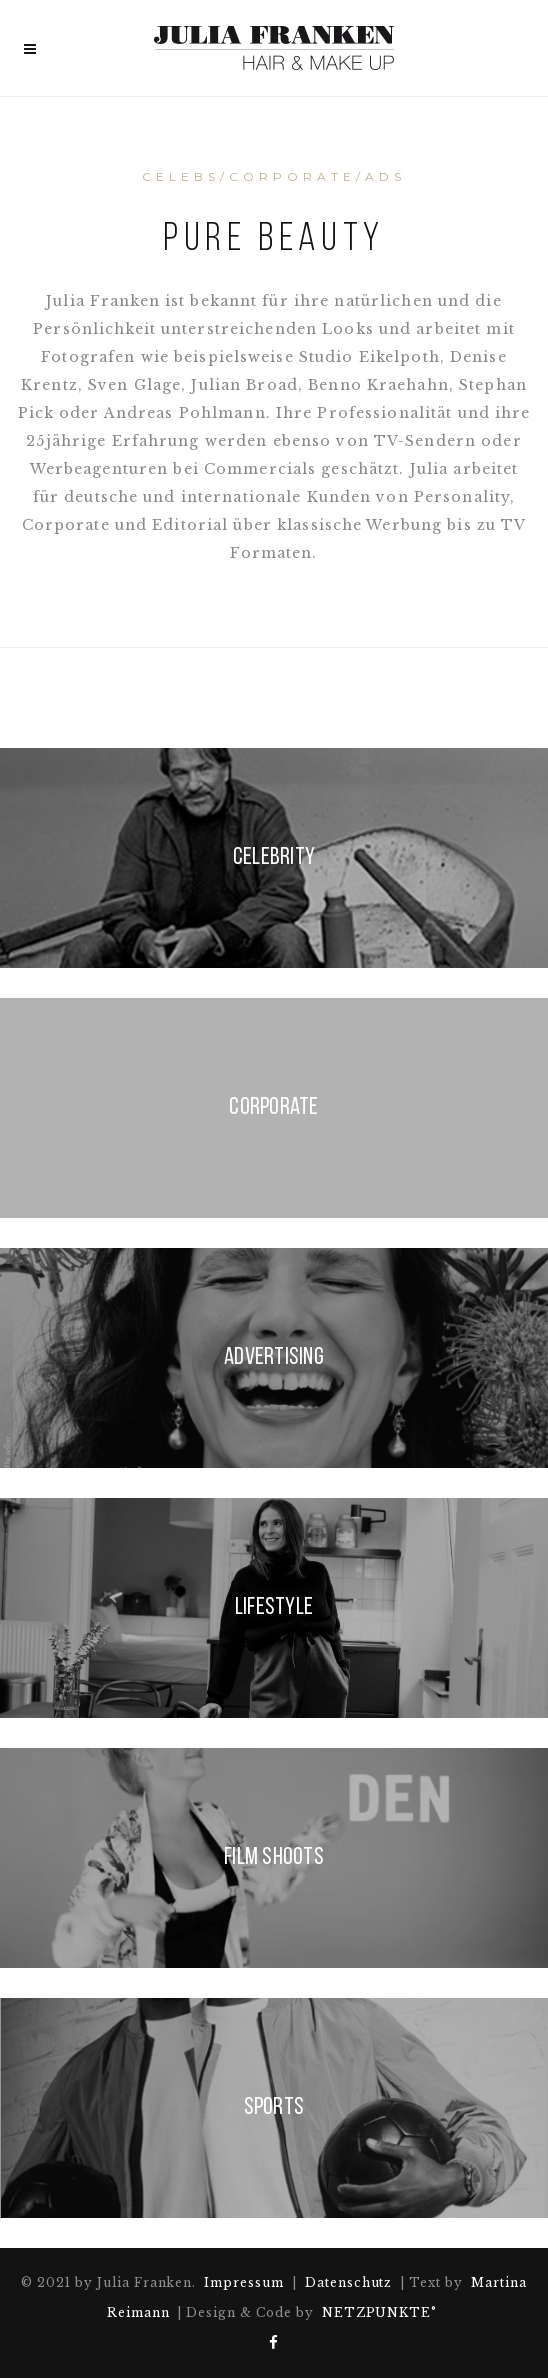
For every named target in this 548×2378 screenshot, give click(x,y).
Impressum (244, 2282)
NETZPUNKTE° (380, 2312)
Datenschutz (349, 2282)
